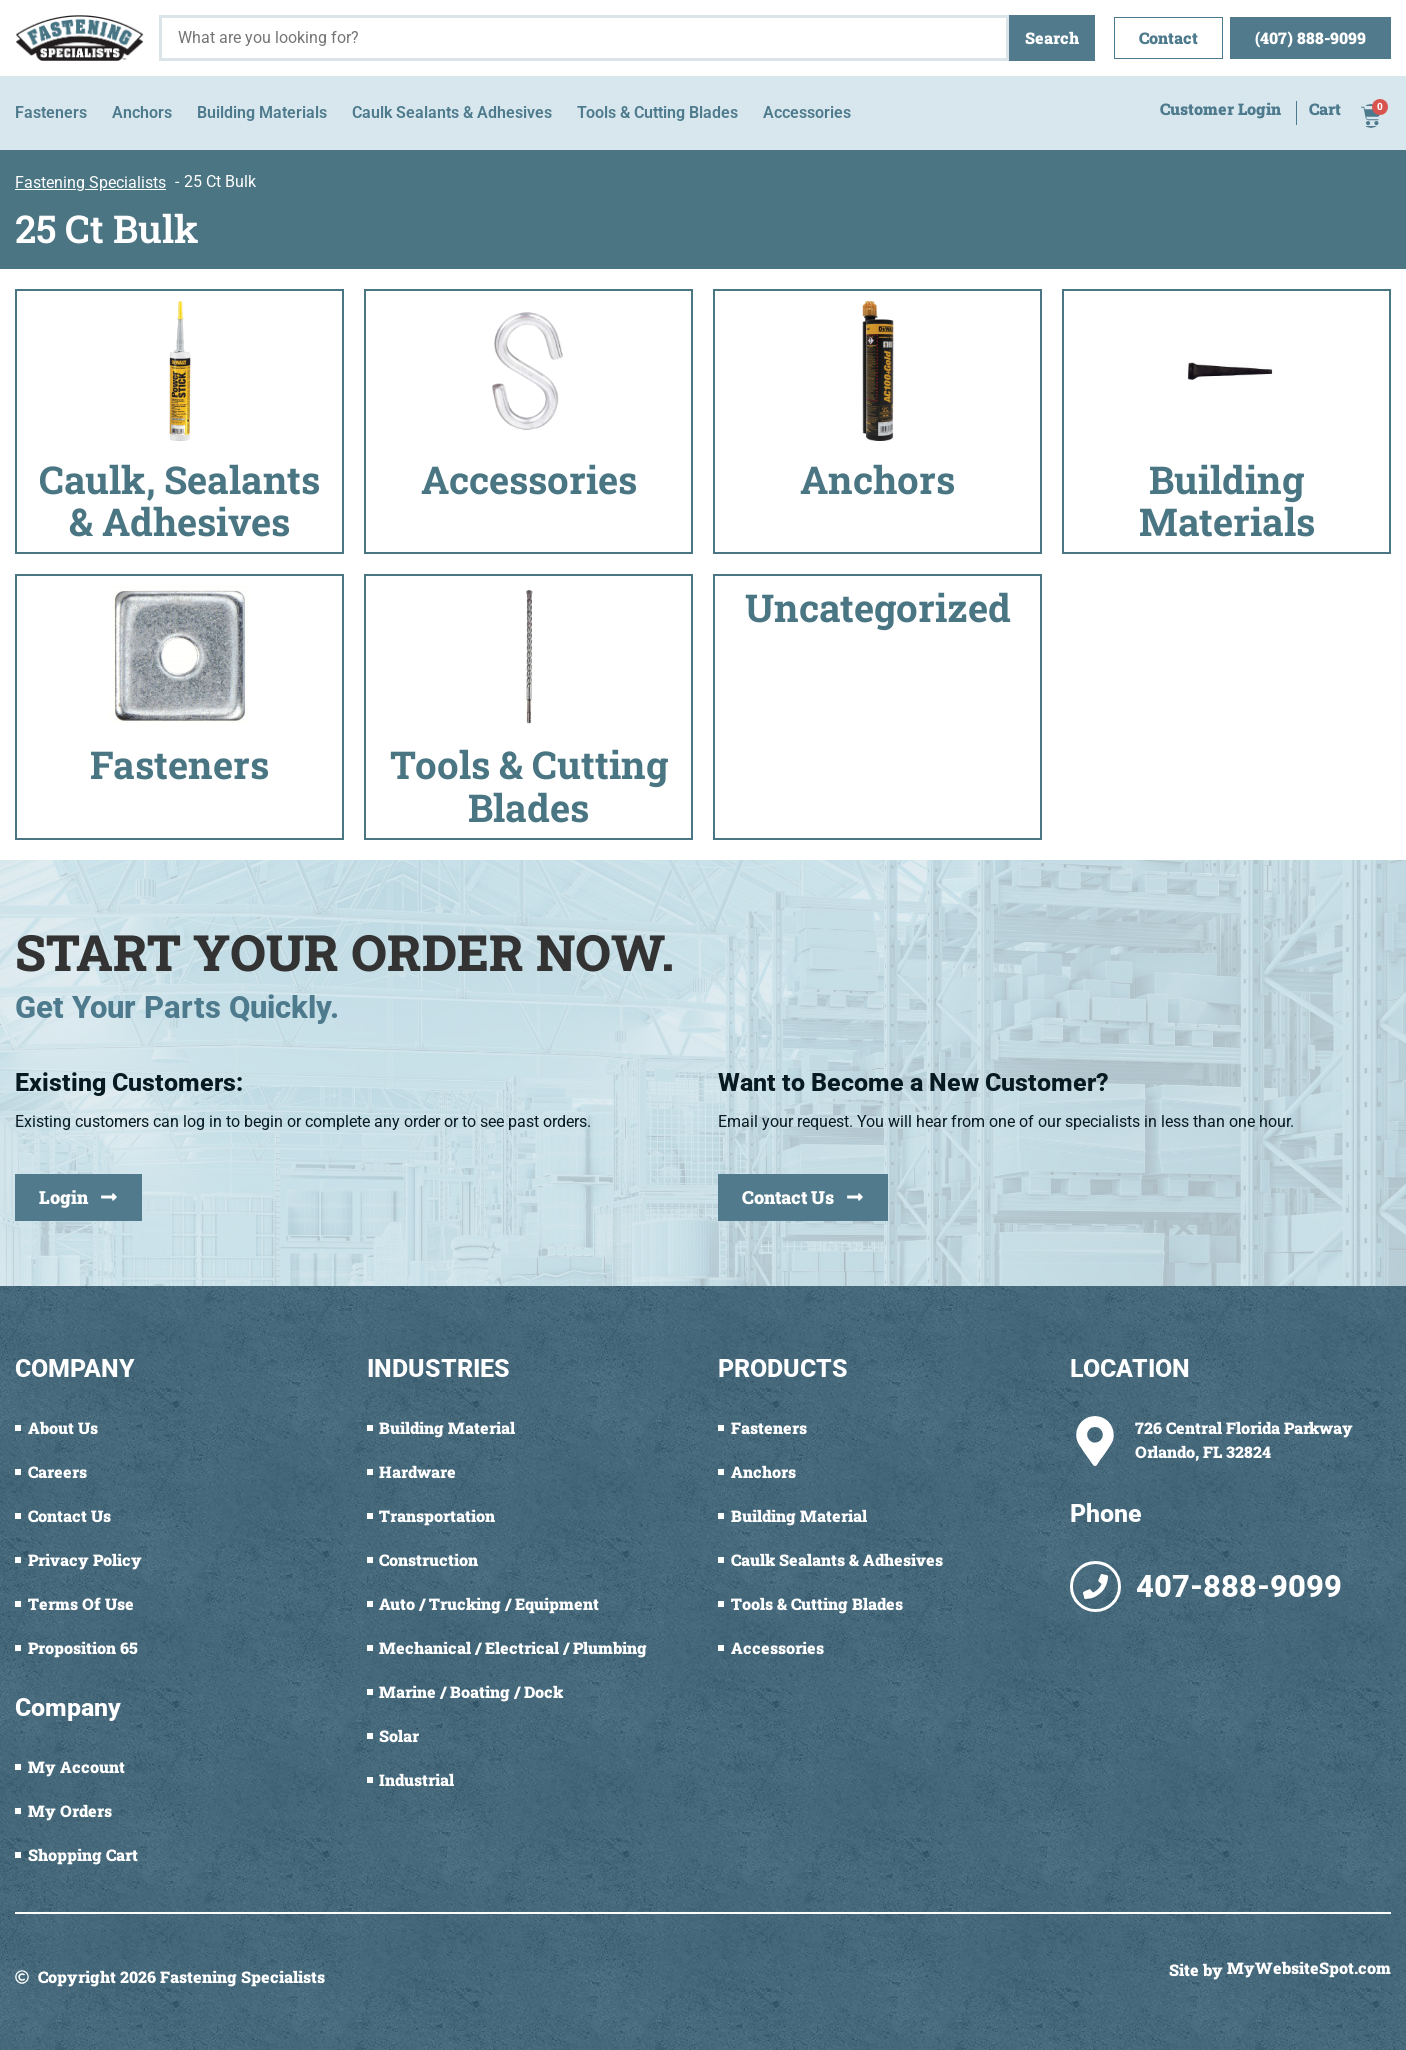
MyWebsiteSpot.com (1309, 1969)
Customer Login (1220, 110)
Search (1052, 37)
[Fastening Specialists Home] (79, 37)
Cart (1325, 110)
